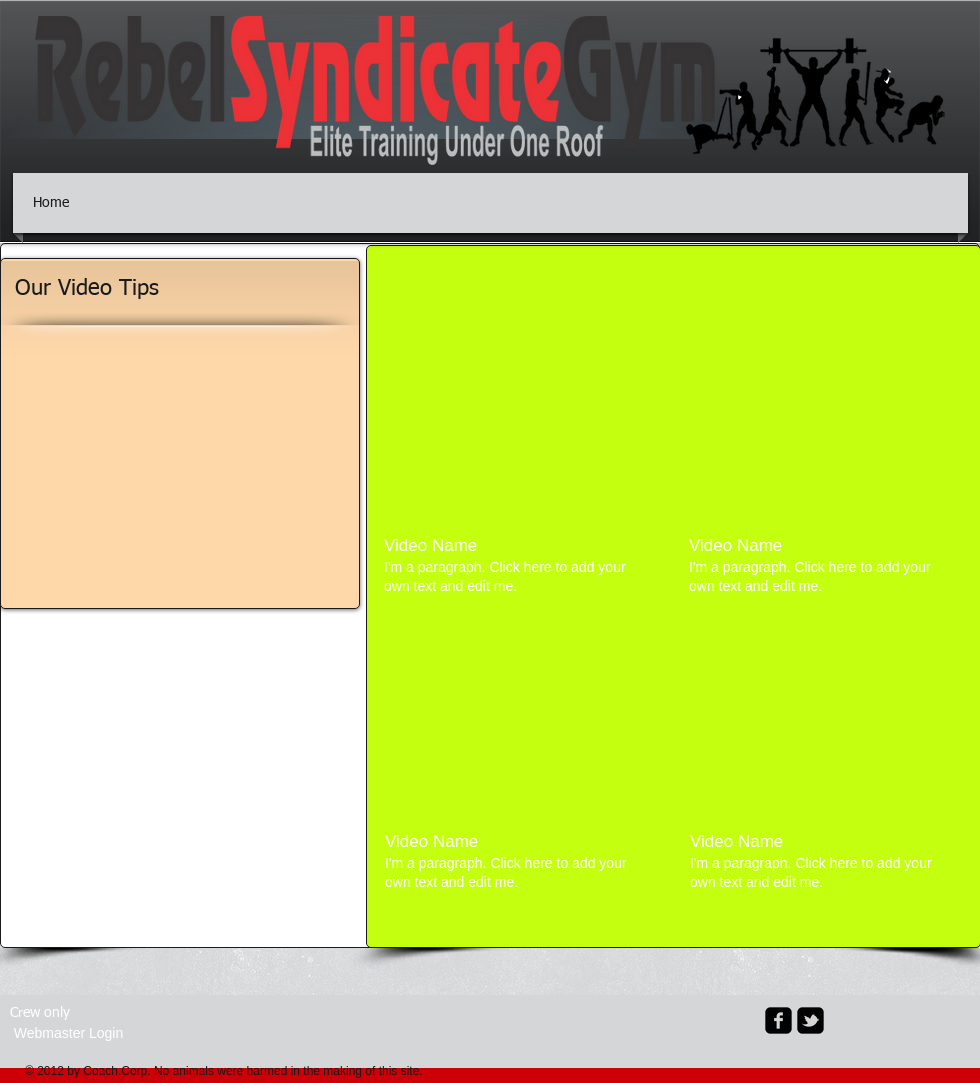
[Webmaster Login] (68, 1033)
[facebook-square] (778, 1020)
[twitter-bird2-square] (810, 1020)
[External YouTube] (520, 420)
